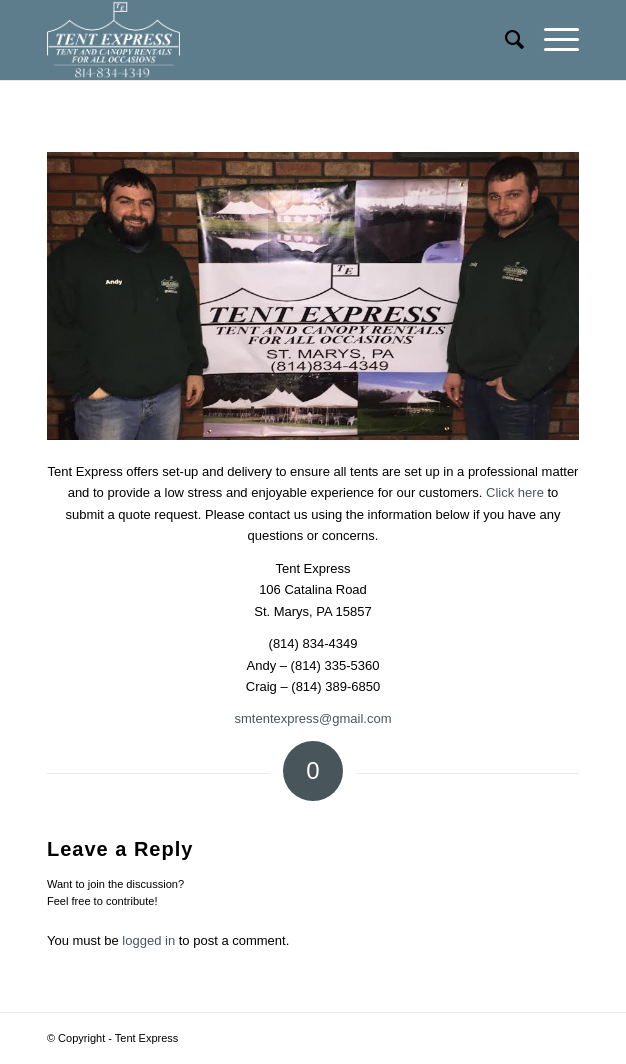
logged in (148, 940)
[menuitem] (504, 40)
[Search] (504, 40)
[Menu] (551, 40)
